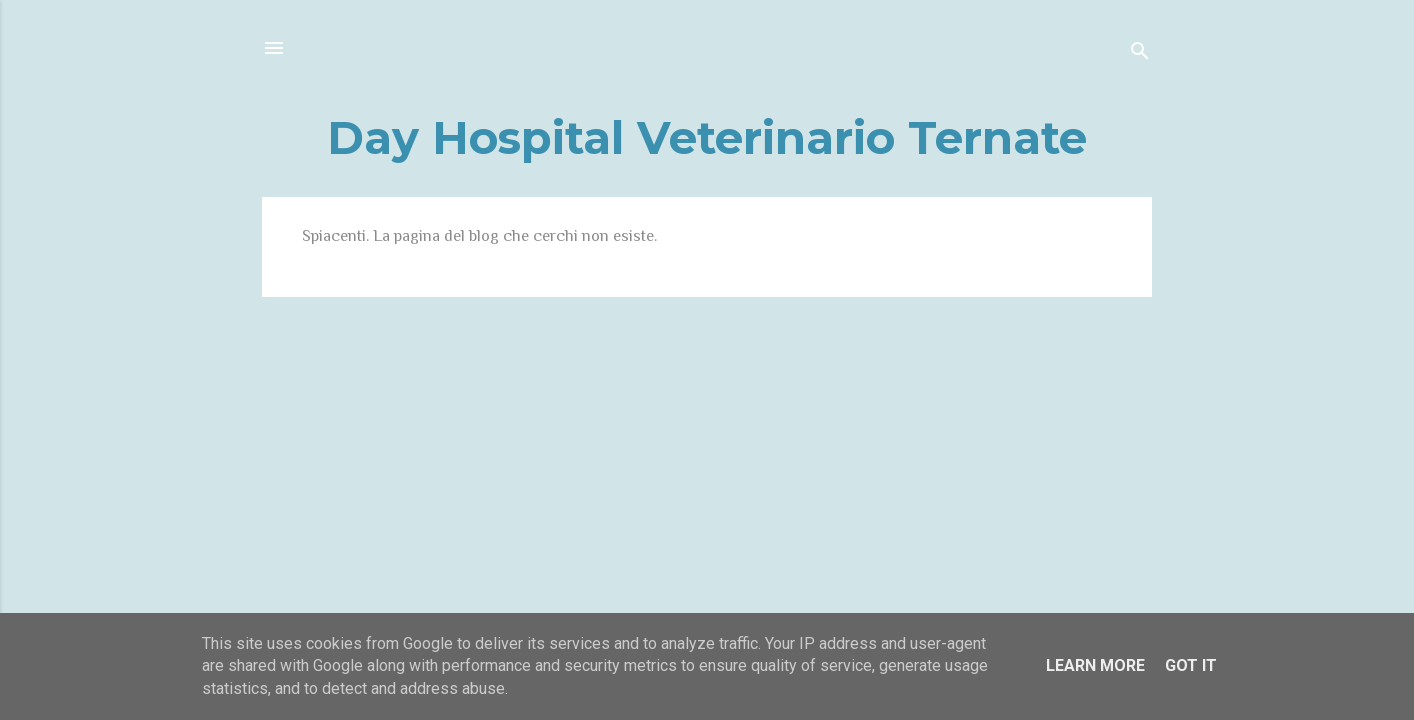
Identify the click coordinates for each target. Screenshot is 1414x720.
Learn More (1095, 665)
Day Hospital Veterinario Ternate (707, 137)
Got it (1191, 665)
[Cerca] (1140, 54)
